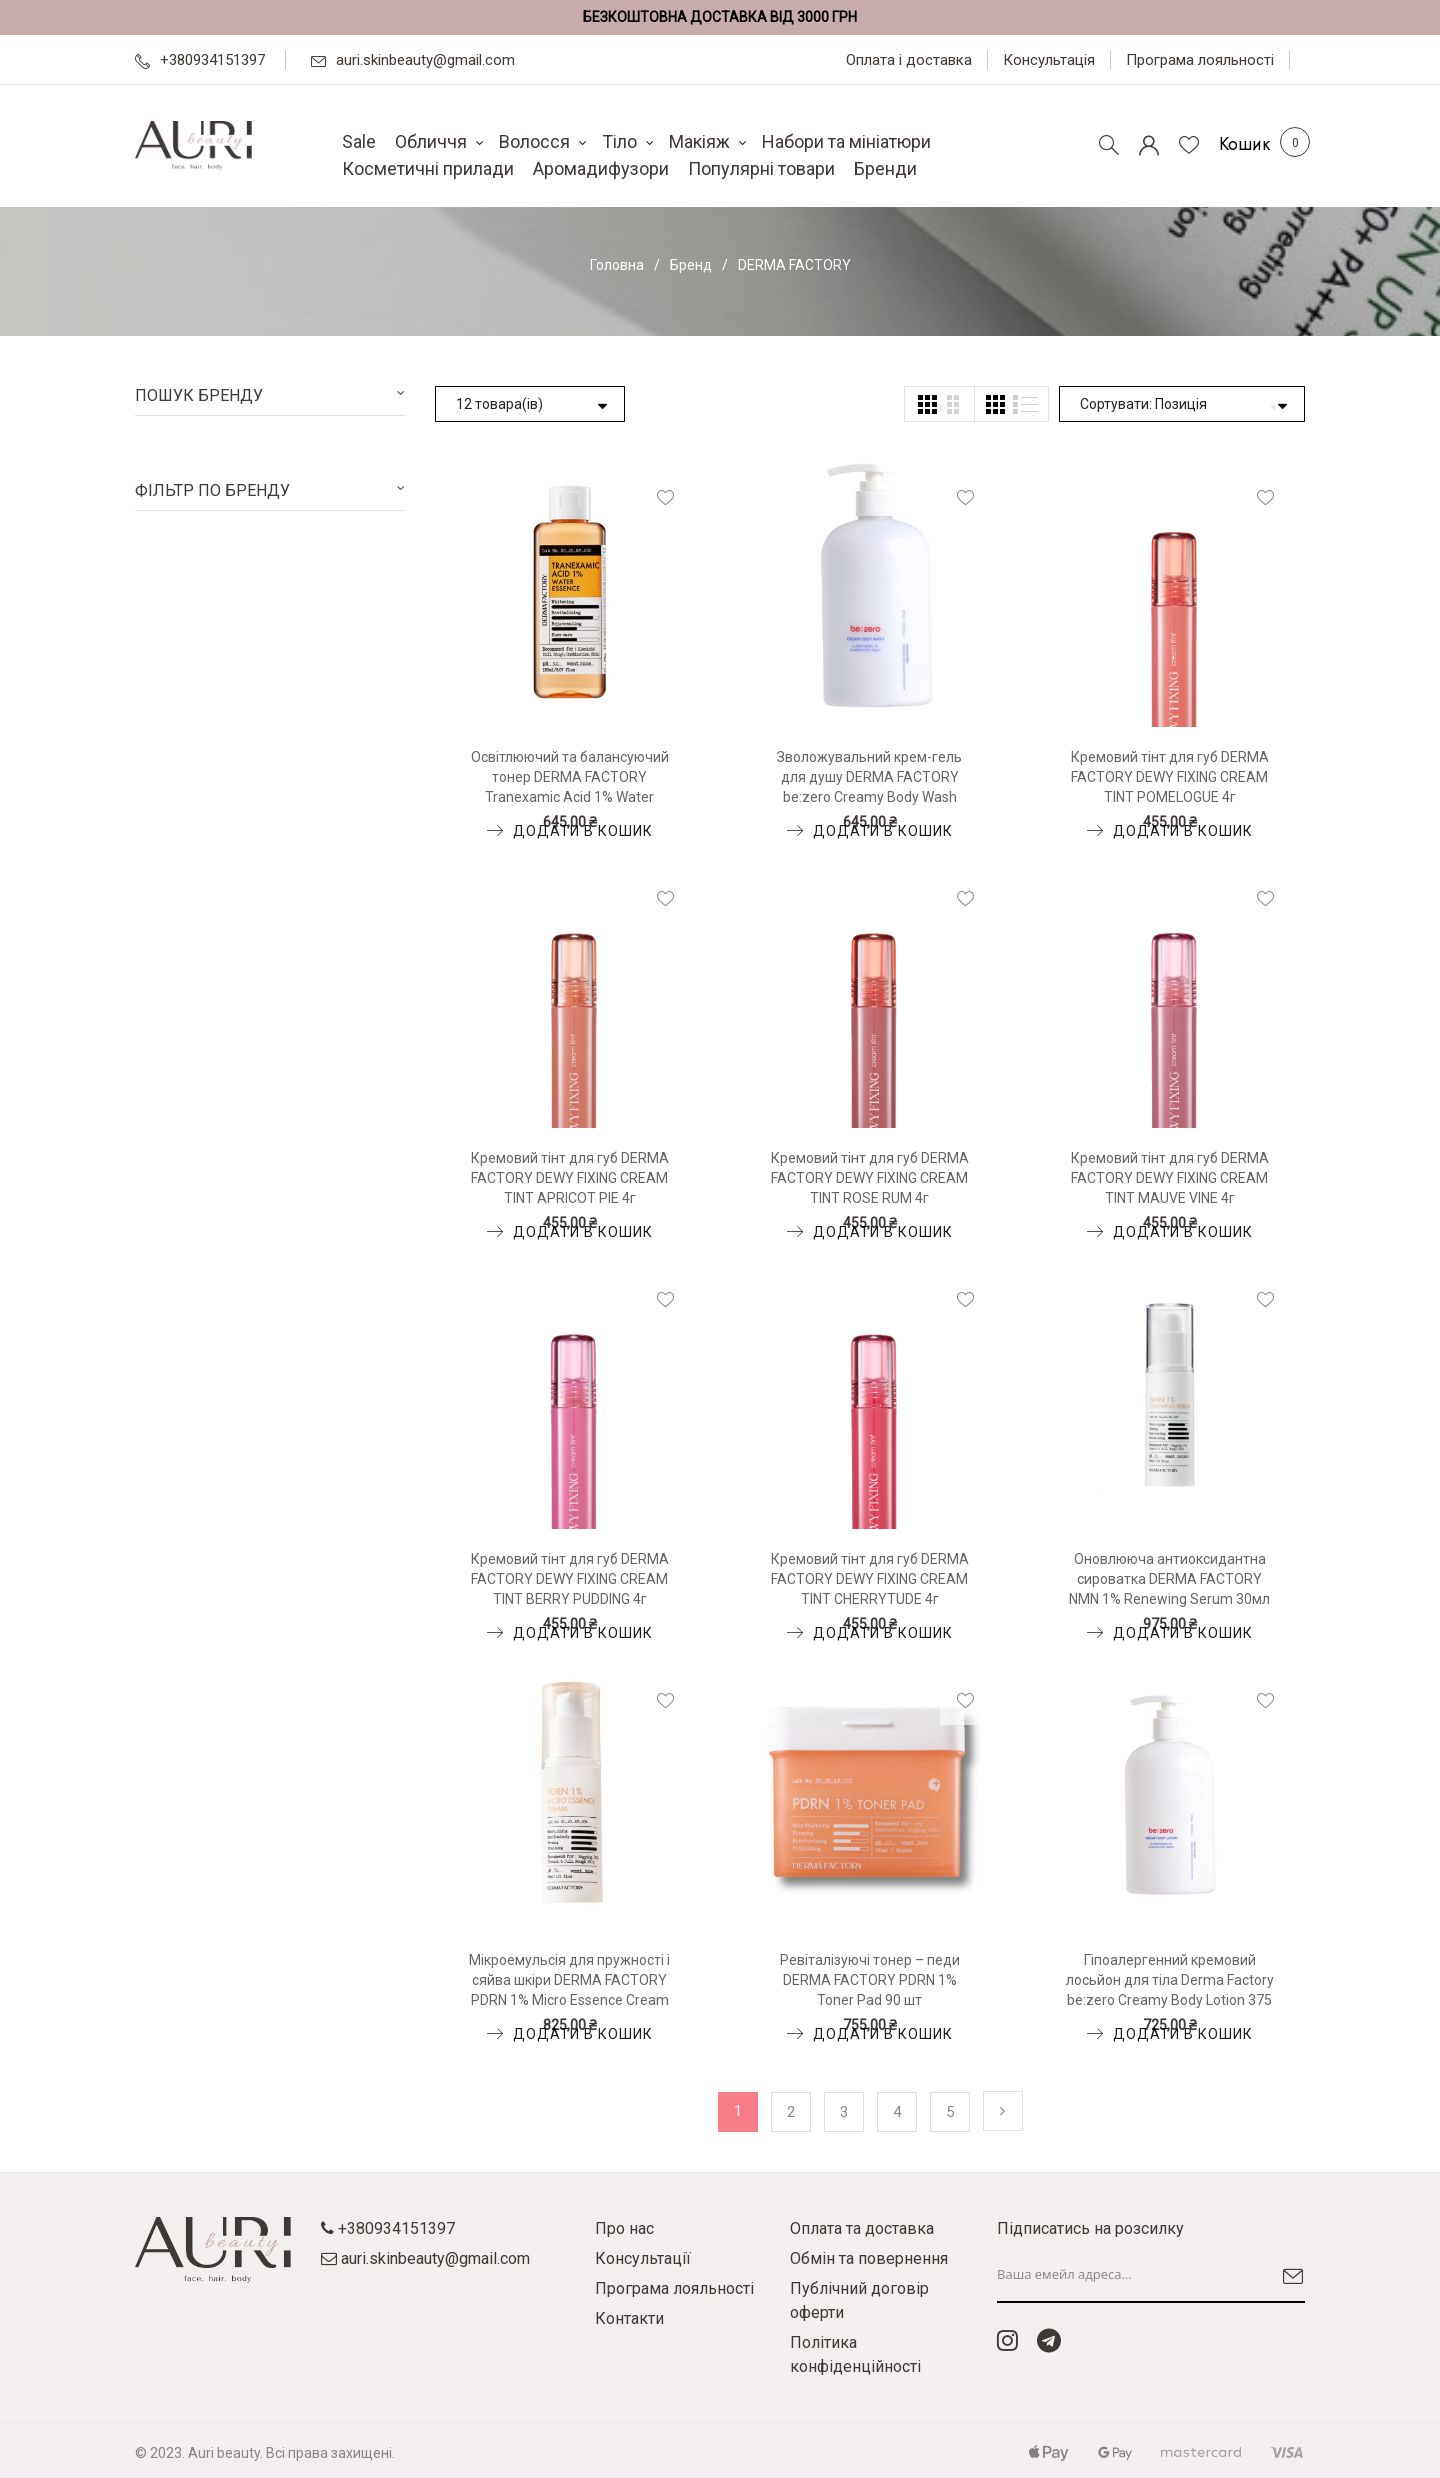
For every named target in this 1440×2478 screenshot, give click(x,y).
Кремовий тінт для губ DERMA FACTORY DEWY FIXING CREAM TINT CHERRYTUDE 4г (870, 1579)
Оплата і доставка (909, 60)
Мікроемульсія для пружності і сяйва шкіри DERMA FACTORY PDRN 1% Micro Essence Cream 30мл (569, 1981)
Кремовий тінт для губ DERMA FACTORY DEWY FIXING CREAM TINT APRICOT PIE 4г (570, 1178)
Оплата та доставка (862, 2228)
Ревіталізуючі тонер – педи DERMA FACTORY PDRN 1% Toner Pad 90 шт (870, 1980)
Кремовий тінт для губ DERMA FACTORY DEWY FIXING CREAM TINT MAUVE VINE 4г (1170, 1178)
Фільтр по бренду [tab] (212, 490)
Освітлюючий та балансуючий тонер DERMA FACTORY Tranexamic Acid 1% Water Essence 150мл (570, 778)
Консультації (643, 2258)
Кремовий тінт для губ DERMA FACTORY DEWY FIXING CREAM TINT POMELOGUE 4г (1170, 777)
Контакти (629, 2318)
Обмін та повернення (869, 2258)
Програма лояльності (1200, 60)
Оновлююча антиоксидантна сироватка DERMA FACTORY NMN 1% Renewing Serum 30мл (1169, 1579)
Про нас (624, 2228)
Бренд (691, 265)
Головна (617, 265)
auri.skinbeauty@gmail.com (413, 60)
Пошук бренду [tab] (199, 395)
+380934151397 (200, 60)
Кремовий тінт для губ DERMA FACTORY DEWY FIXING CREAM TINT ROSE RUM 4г (870, 1178)
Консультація (1049, 60)
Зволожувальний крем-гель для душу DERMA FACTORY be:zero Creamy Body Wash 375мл (869, 778)
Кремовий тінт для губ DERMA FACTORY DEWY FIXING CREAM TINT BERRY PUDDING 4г (570, 1579)
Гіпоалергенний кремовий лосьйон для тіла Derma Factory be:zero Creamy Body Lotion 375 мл (1170, 1981)
